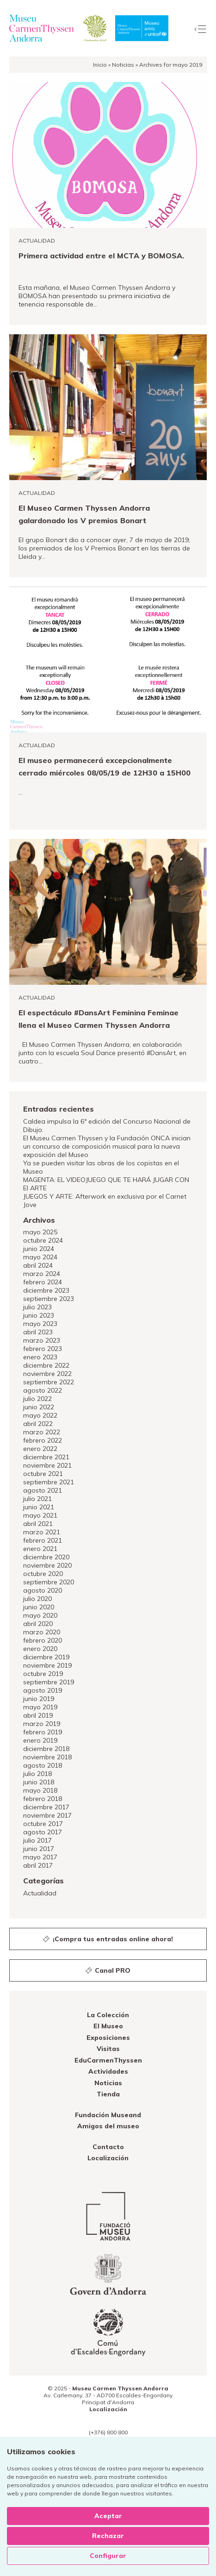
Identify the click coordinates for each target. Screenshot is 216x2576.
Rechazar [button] (108, 2536)
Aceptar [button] (108, 2516)
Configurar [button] (108, 2555)
